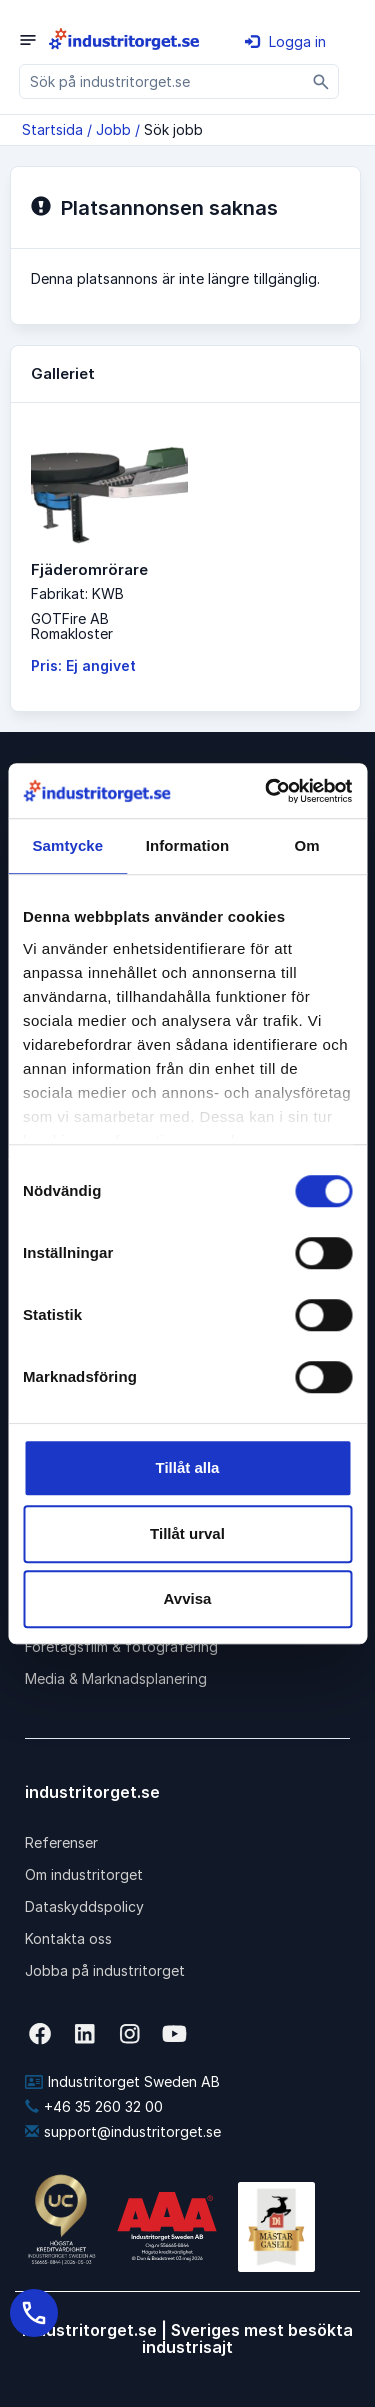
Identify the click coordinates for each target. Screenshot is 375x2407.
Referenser (61, 1842)
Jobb (113, 129)
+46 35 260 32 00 (94, 2106)
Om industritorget (84, 1874)
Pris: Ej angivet (83, 665)
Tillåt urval (187, 1533)
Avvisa (188, 1598)
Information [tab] (188, 845)
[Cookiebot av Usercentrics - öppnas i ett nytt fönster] (267, 791)
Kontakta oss (68, 1938)
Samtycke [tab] (67, 845)
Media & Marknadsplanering (116, 1678)
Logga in (285, 41)
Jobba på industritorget (105, 1970)
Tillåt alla (188, 1467)
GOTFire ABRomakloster (72, 626)
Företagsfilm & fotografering (121, 1646)
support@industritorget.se (123, 2131)
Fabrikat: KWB (77, 593)
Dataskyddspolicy (84, 1906)
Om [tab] (307, 845)
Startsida (52, 129)
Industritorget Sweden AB (122, 2081)
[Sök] (321, 81)
